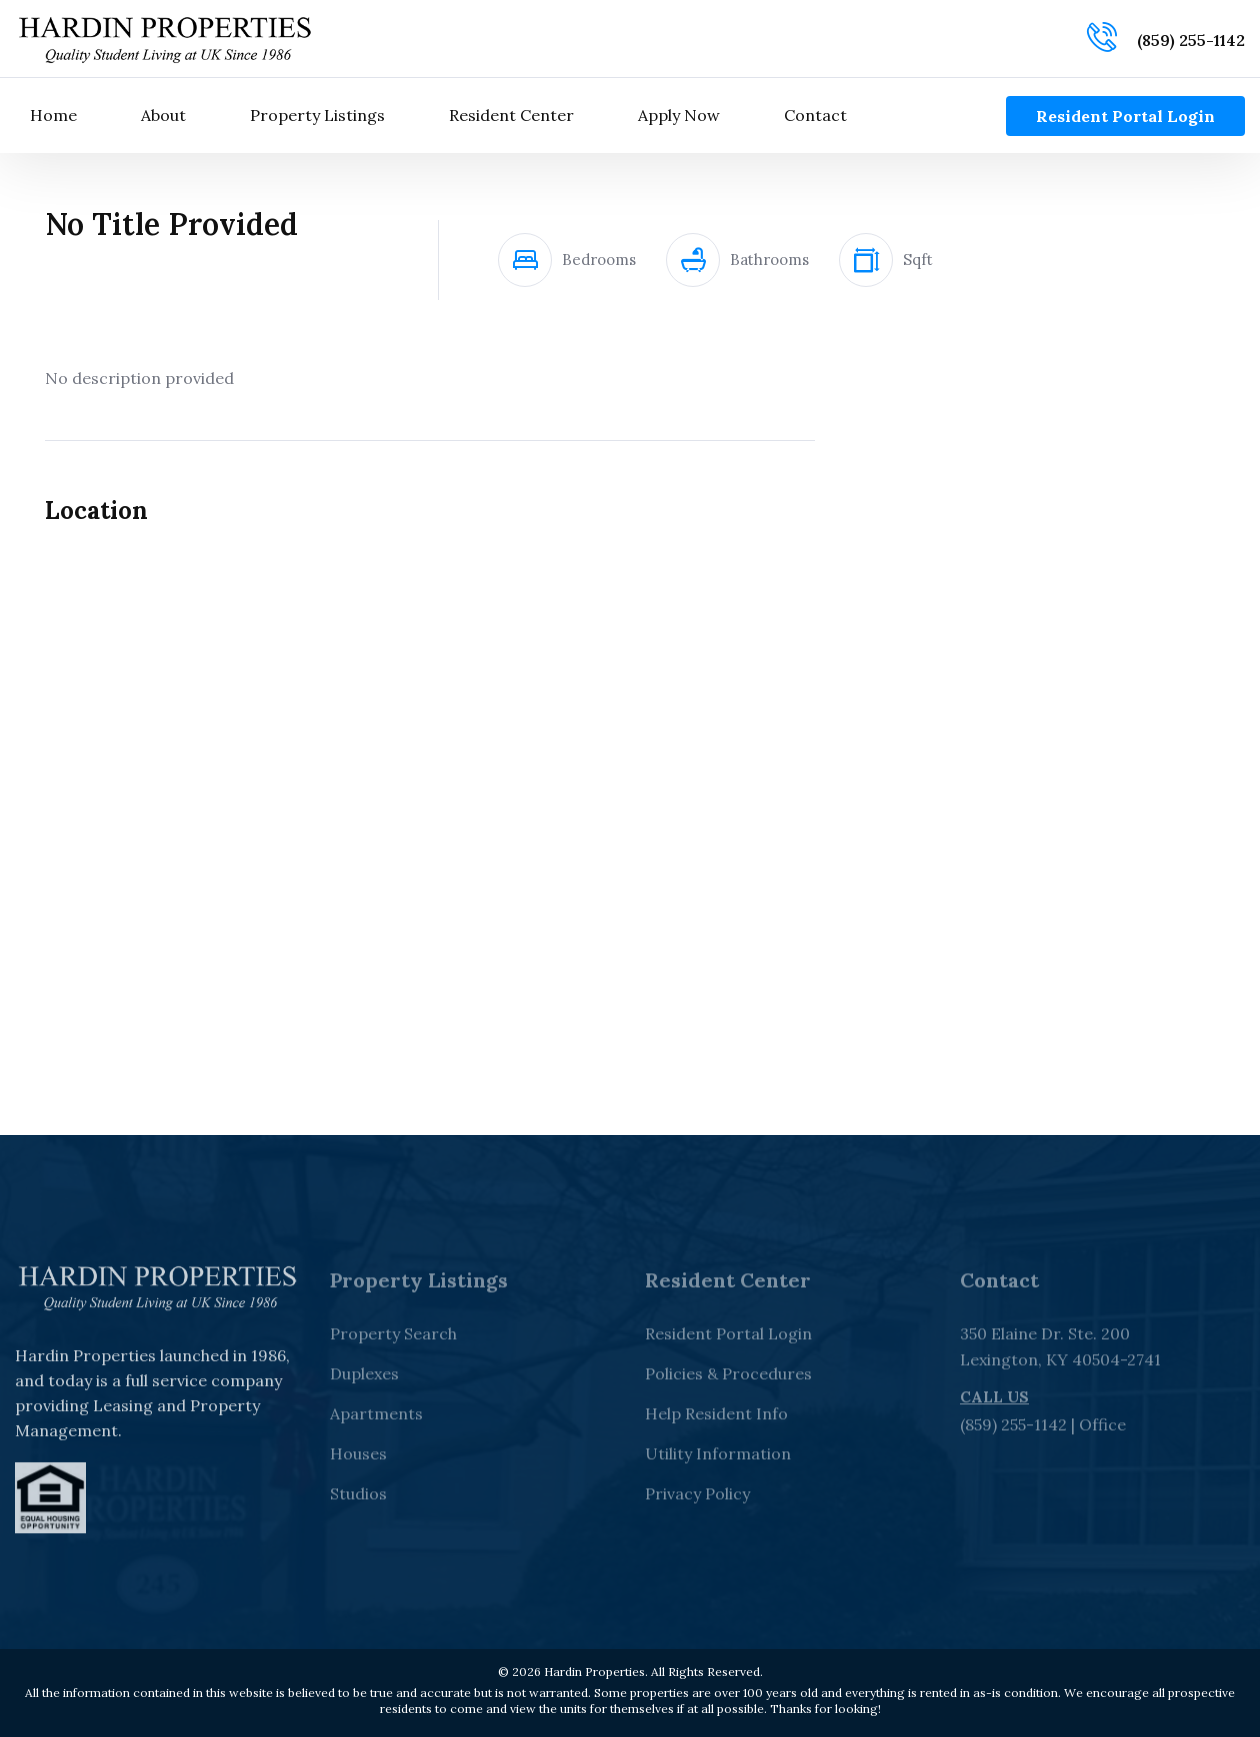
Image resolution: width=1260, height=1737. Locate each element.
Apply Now (679, 115)
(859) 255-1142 (1191, 40)
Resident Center (511, 115)
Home (53, 115)
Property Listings (317, 115)
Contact (815, 115)
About (163, 115)
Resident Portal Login (1125, 116)
